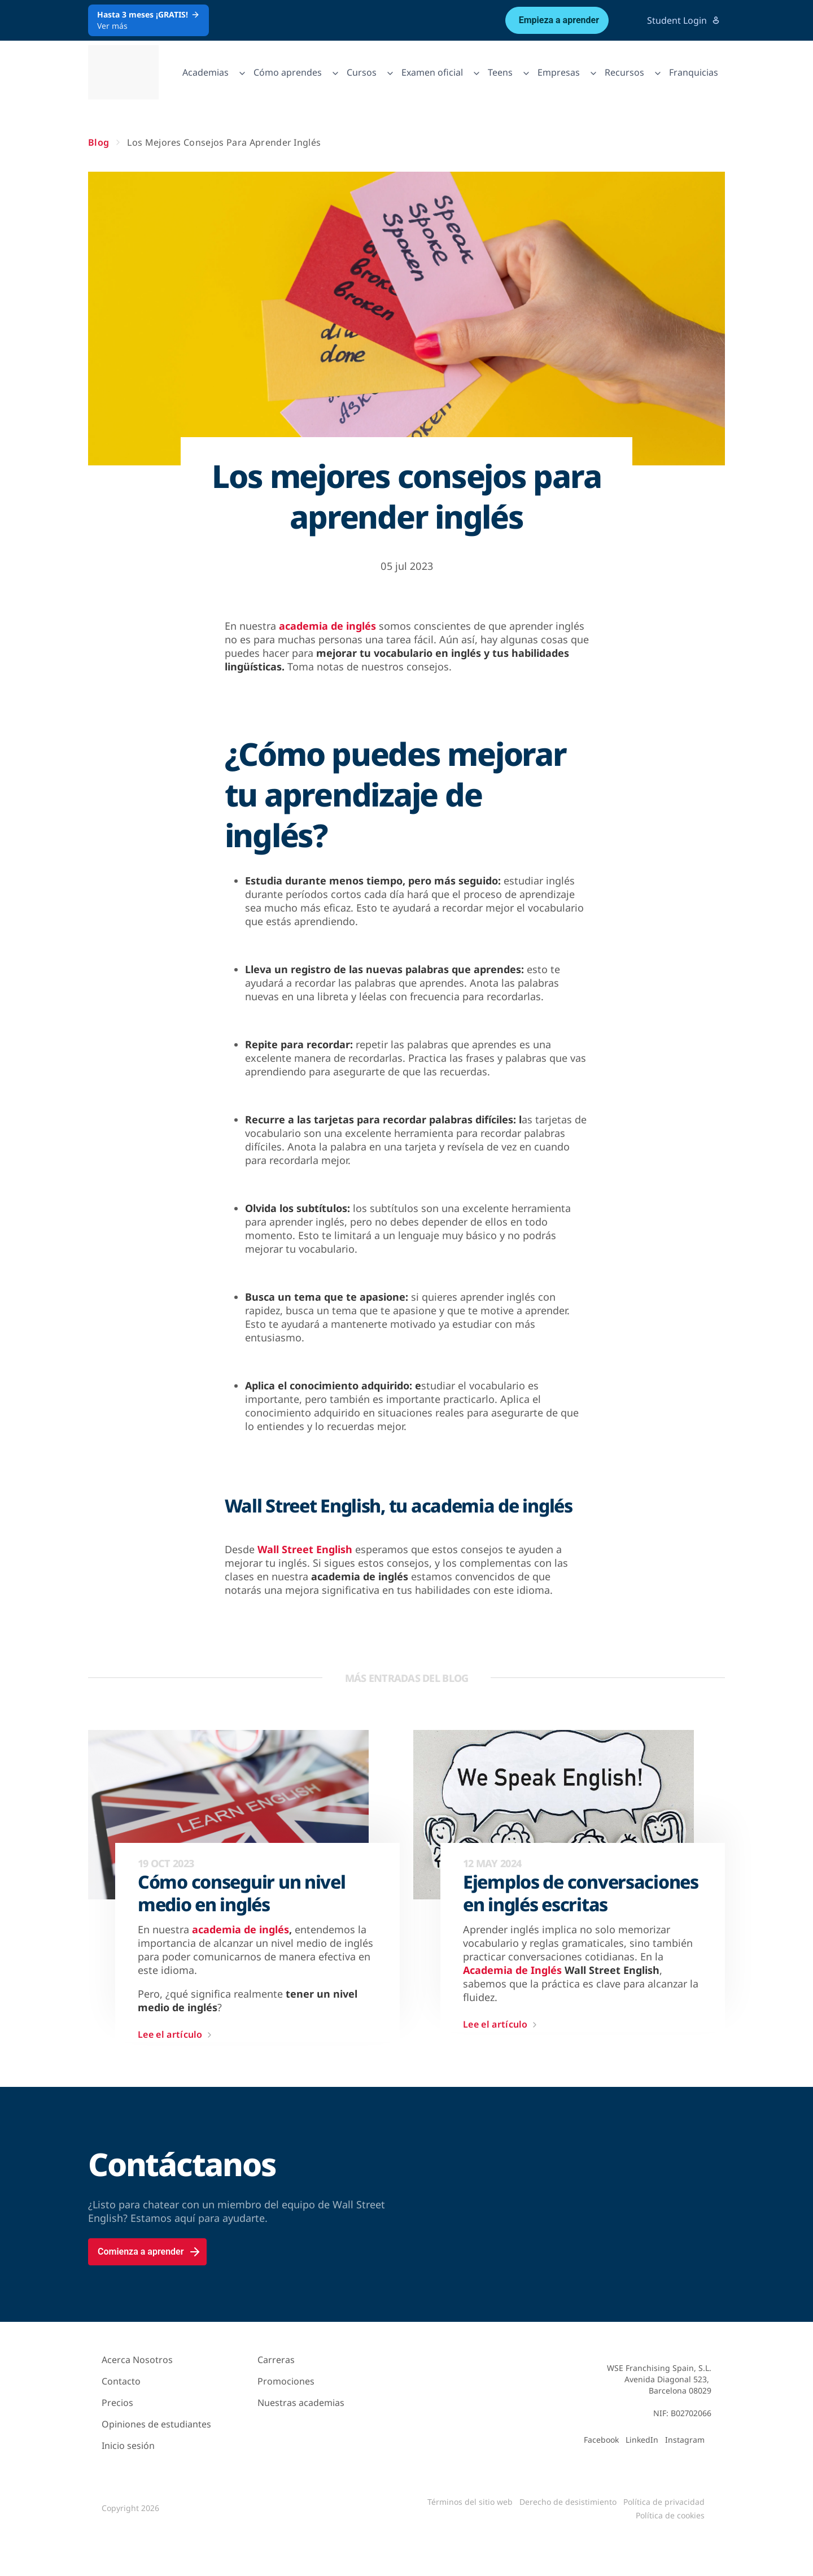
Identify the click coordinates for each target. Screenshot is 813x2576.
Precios (117, 2402)
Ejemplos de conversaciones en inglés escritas (580, 1893)
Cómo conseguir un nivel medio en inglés (242, 1893)
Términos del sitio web (470, 2501)
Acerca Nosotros (137, 2359)
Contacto (121, 2381)
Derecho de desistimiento (568, 2501)
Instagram (685, 2439)
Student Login (683, 20)
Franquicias (693, 72)
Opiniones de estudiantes (156, 2424)
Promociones (285, 2381)
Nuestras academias (300, 2402)
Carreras (276, 2359)
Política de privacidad (664, 2501)
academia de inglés (327, 626)
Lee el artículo (177, 2035)
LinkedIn (642, 2439)
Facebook (601, 2439)
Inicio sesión (128, 2445)
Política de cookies (670, 2515)
